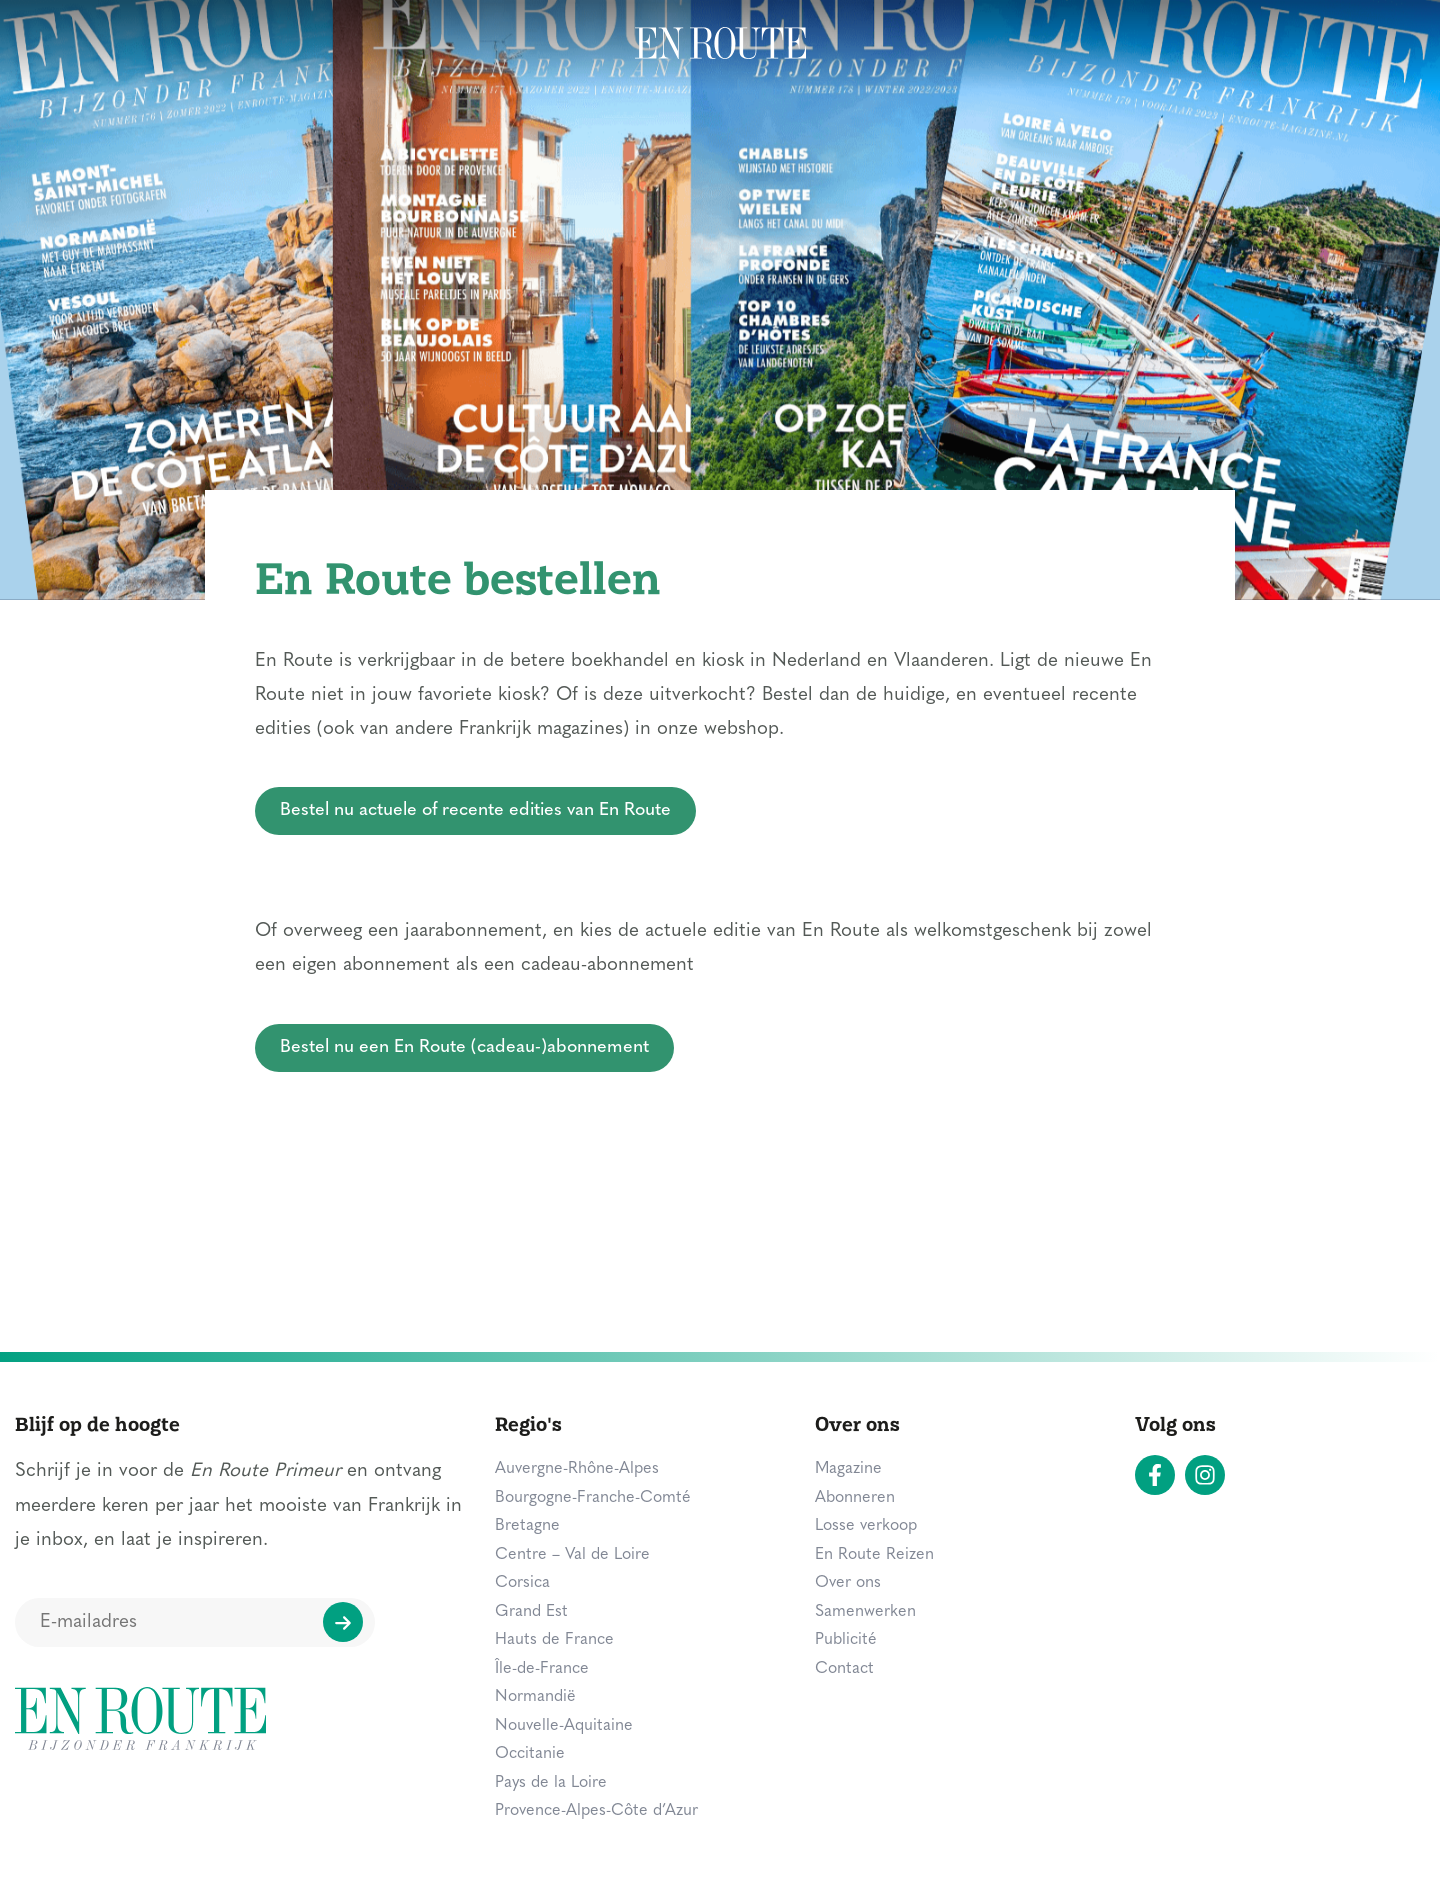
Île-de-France (542, 1669)
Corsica (522, 1583)
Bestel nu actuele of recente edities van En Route (475, 810)
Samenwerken (865, 1612)
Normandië (535, 1697)
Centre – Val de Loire (572, 1555)
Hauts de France (554, 1640)
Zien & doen (230, 44)
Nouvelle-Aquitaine (564, 1726)
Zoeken (1366, 42)
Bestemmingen (86, 44)
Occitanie (530, 1754)
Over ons (848, 1583)
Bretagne (527, 1526)
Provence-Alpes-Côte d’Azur (596, 1811)
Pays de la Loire (551, 1783)
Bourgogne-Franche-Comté (593, 1498)
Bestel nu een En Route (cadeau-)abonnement (464, 1047)
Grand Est (531, 1612)
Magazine (1246, 44)
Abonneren (855, 1498)
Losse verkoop (866, 1526)
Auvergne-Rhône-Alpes (577, 1469)
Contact (844, 1669)
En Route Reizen (874, 1555)
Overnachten (368, 44)
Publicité (846, 1640)
